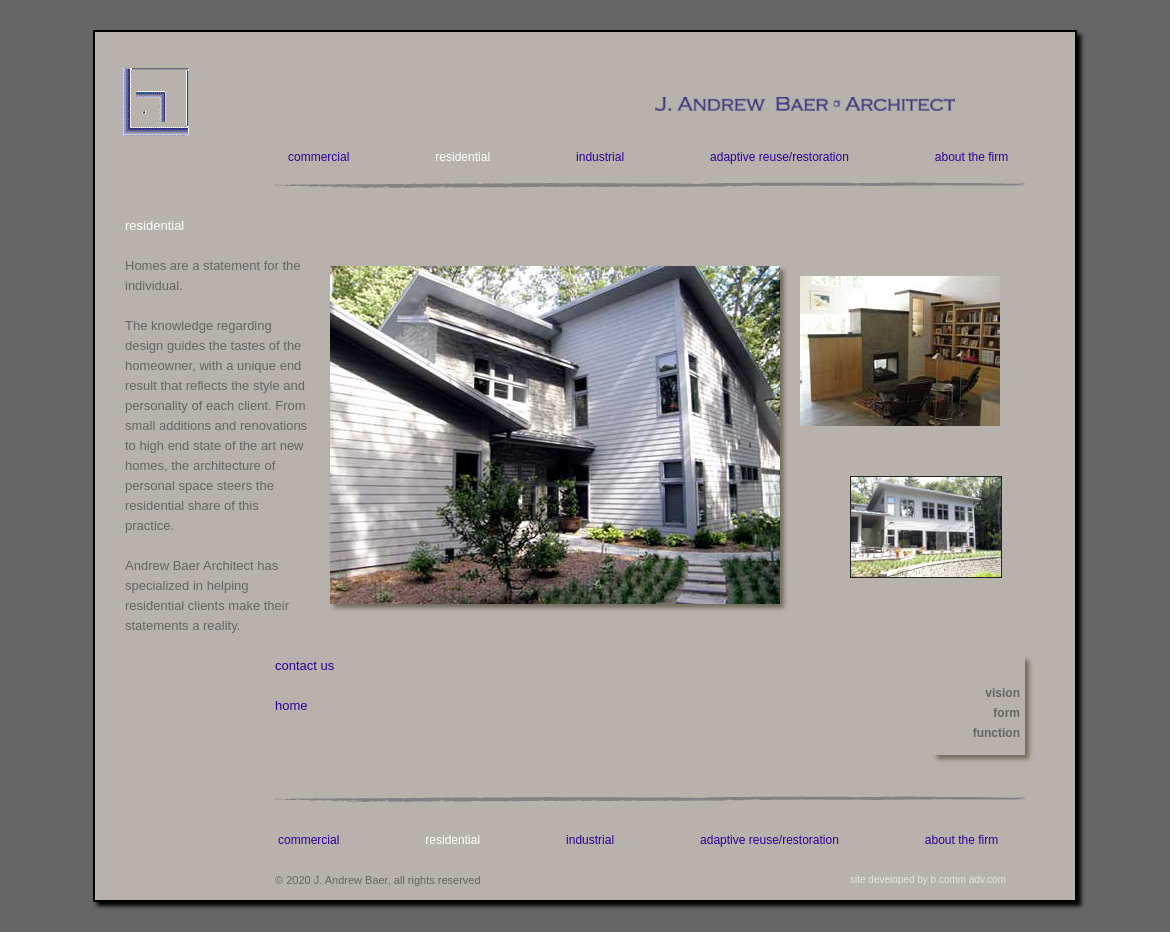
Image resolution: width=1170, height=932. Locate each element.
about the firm (971, 157)
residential (462, 157)
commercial (318, 157)
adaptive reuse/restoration (779, 157)
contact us (304, 665)
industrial (600, 157)
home (291, 705)
